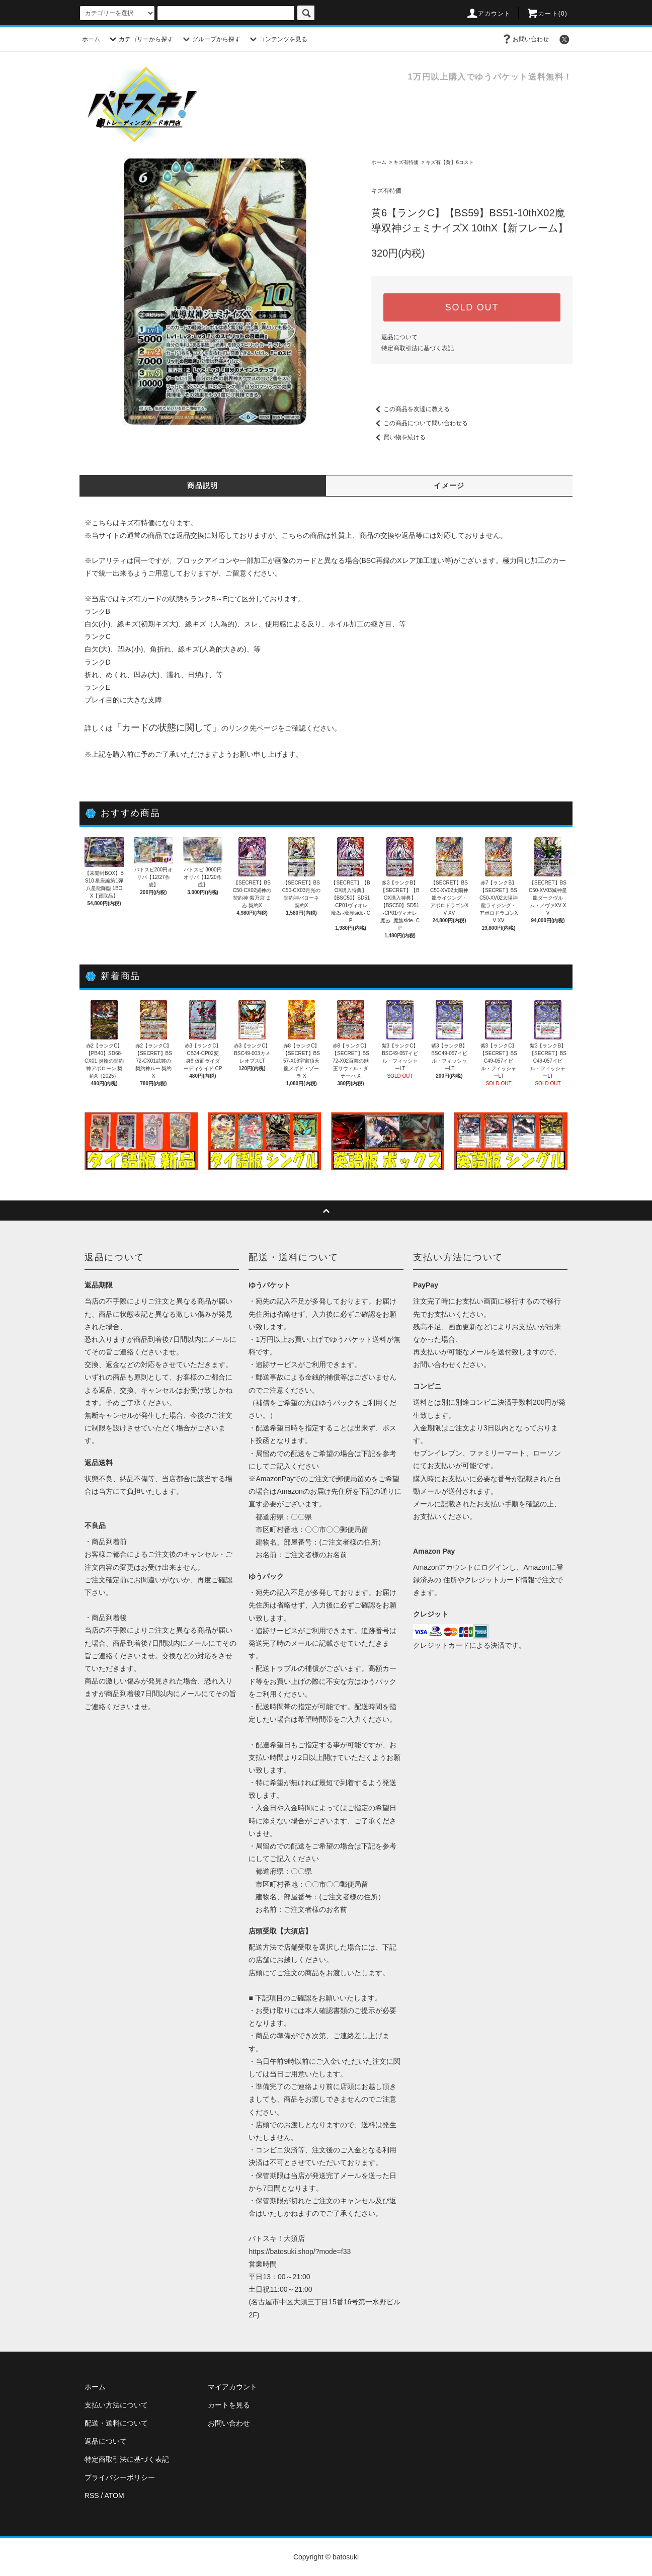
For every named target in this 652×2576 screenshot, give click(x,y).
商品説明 (202, 485)
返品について (399, 337)
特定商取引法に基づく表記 (417, 348)
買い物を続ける (398, 437)
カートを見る (229, 2405)
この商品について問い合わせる (419, 423)
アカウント (488, 13)
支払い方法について (116, 2405)
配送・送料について (116, 2423)
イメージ (449, 485)
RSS (92, 2495)
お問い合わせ (525, 39)
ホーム (91, 39)
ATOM (114, 2495)
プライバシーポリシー (120, 2477)
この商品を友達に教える (410, 409)
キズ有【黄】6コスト (450, 162)
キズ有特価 (406, 162)
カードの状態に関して (167, 727)
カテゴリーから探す (140, 39)
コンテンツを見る (277, 39)
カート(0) (546, 13)
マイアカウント (232, 2387)
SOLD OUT (472, 307)
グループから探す (210, 39)
